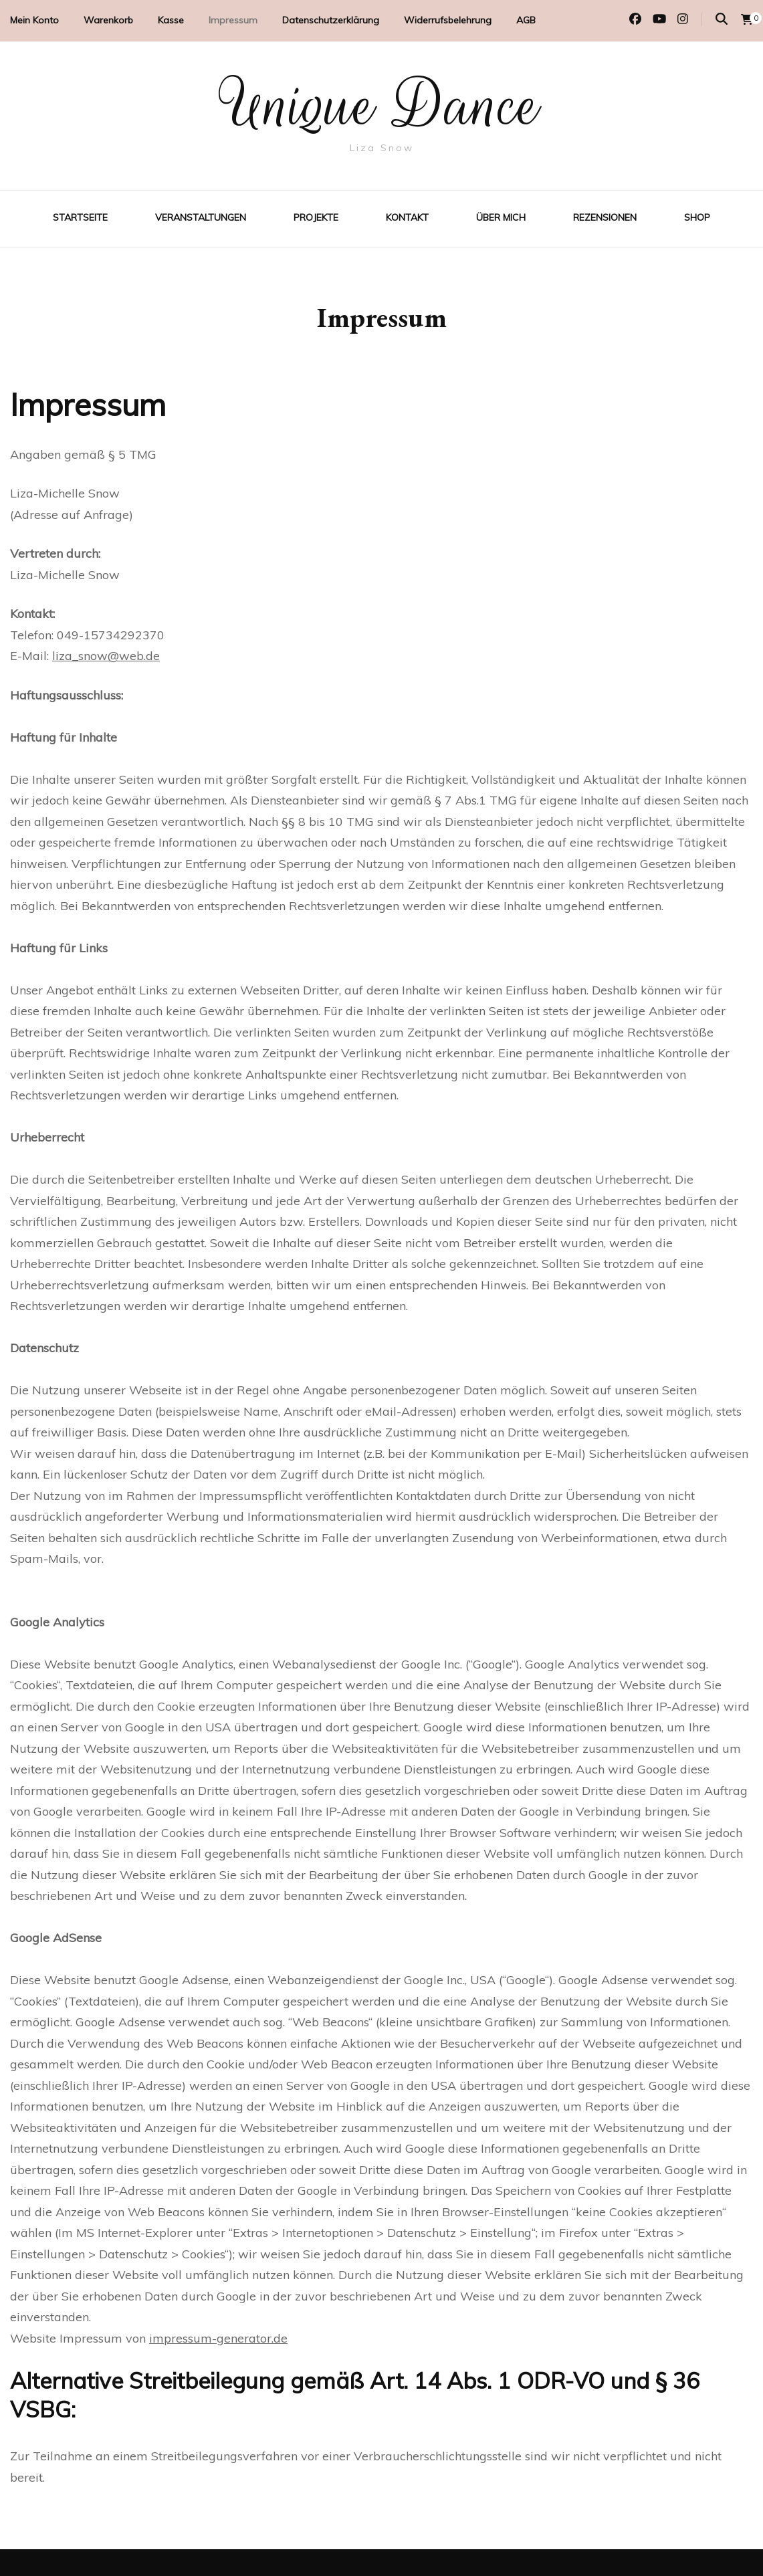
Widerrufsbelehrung (448, 20)
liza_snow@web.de (106, 655)
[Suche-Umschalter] (722, 19)
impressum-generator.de (218, 2338)
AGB (526, 20)
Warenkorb (108, 20)
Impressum (233, 20)
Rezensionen (605, 217)
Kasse (171, 20)
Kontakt (407, 217)
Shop (697, 217)
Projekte (316, 217)
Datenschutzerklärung (330, 20)
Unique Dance (381, 106)
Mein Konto (34, 20)
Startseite (80, 217)
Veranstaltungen (200, 217)
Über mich (501, 217)
